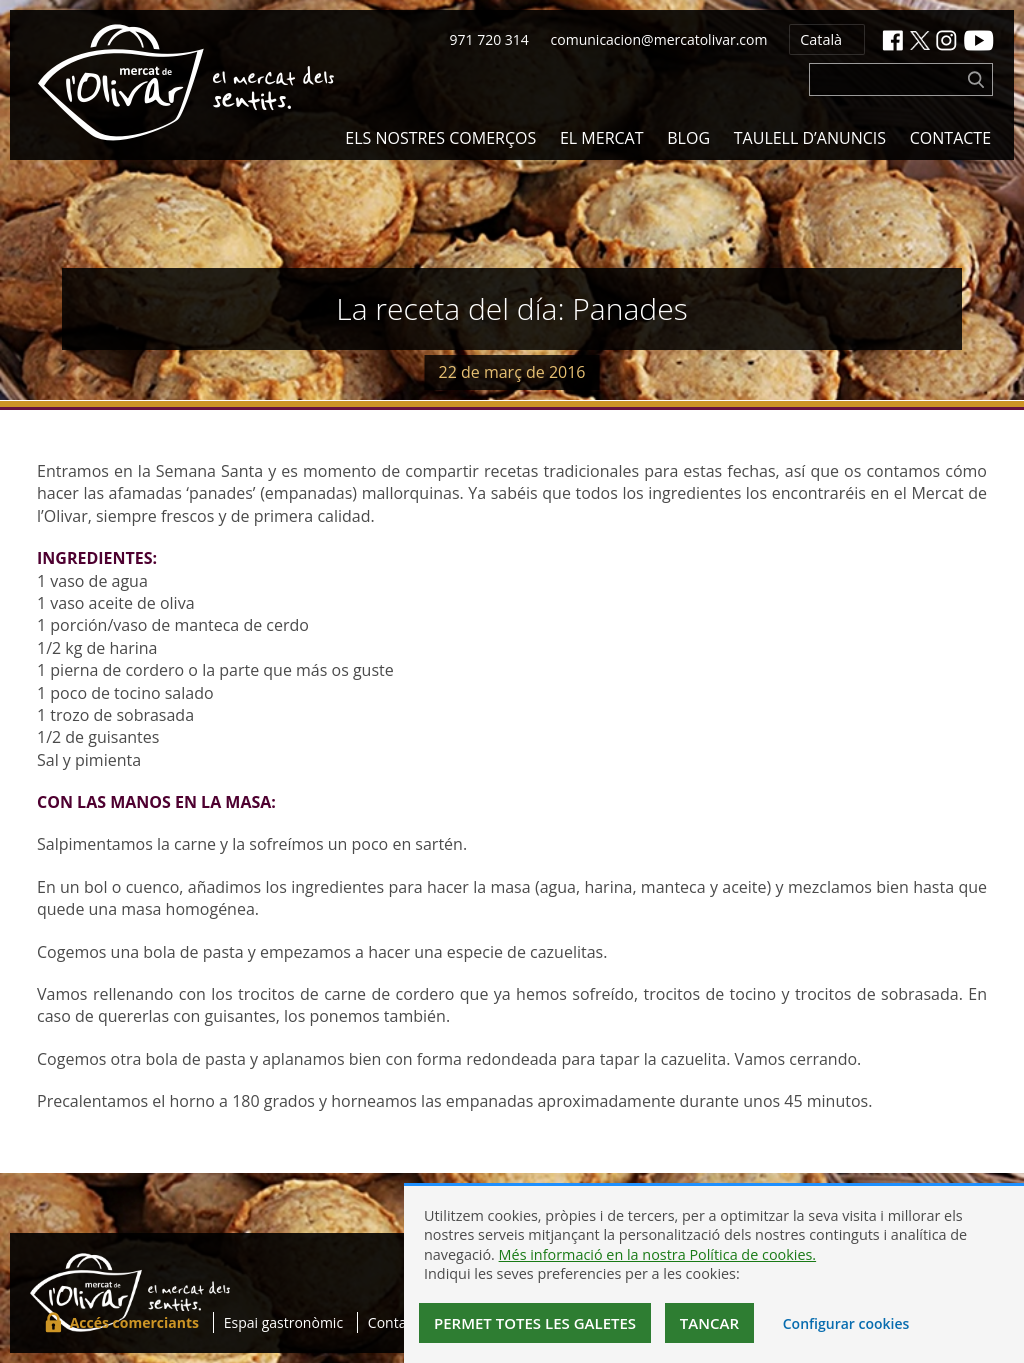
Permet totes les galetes (535, 1323)
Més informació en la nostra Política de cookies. (658, 1254)
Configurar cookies (846, 1323)
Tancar (709, 1323)
